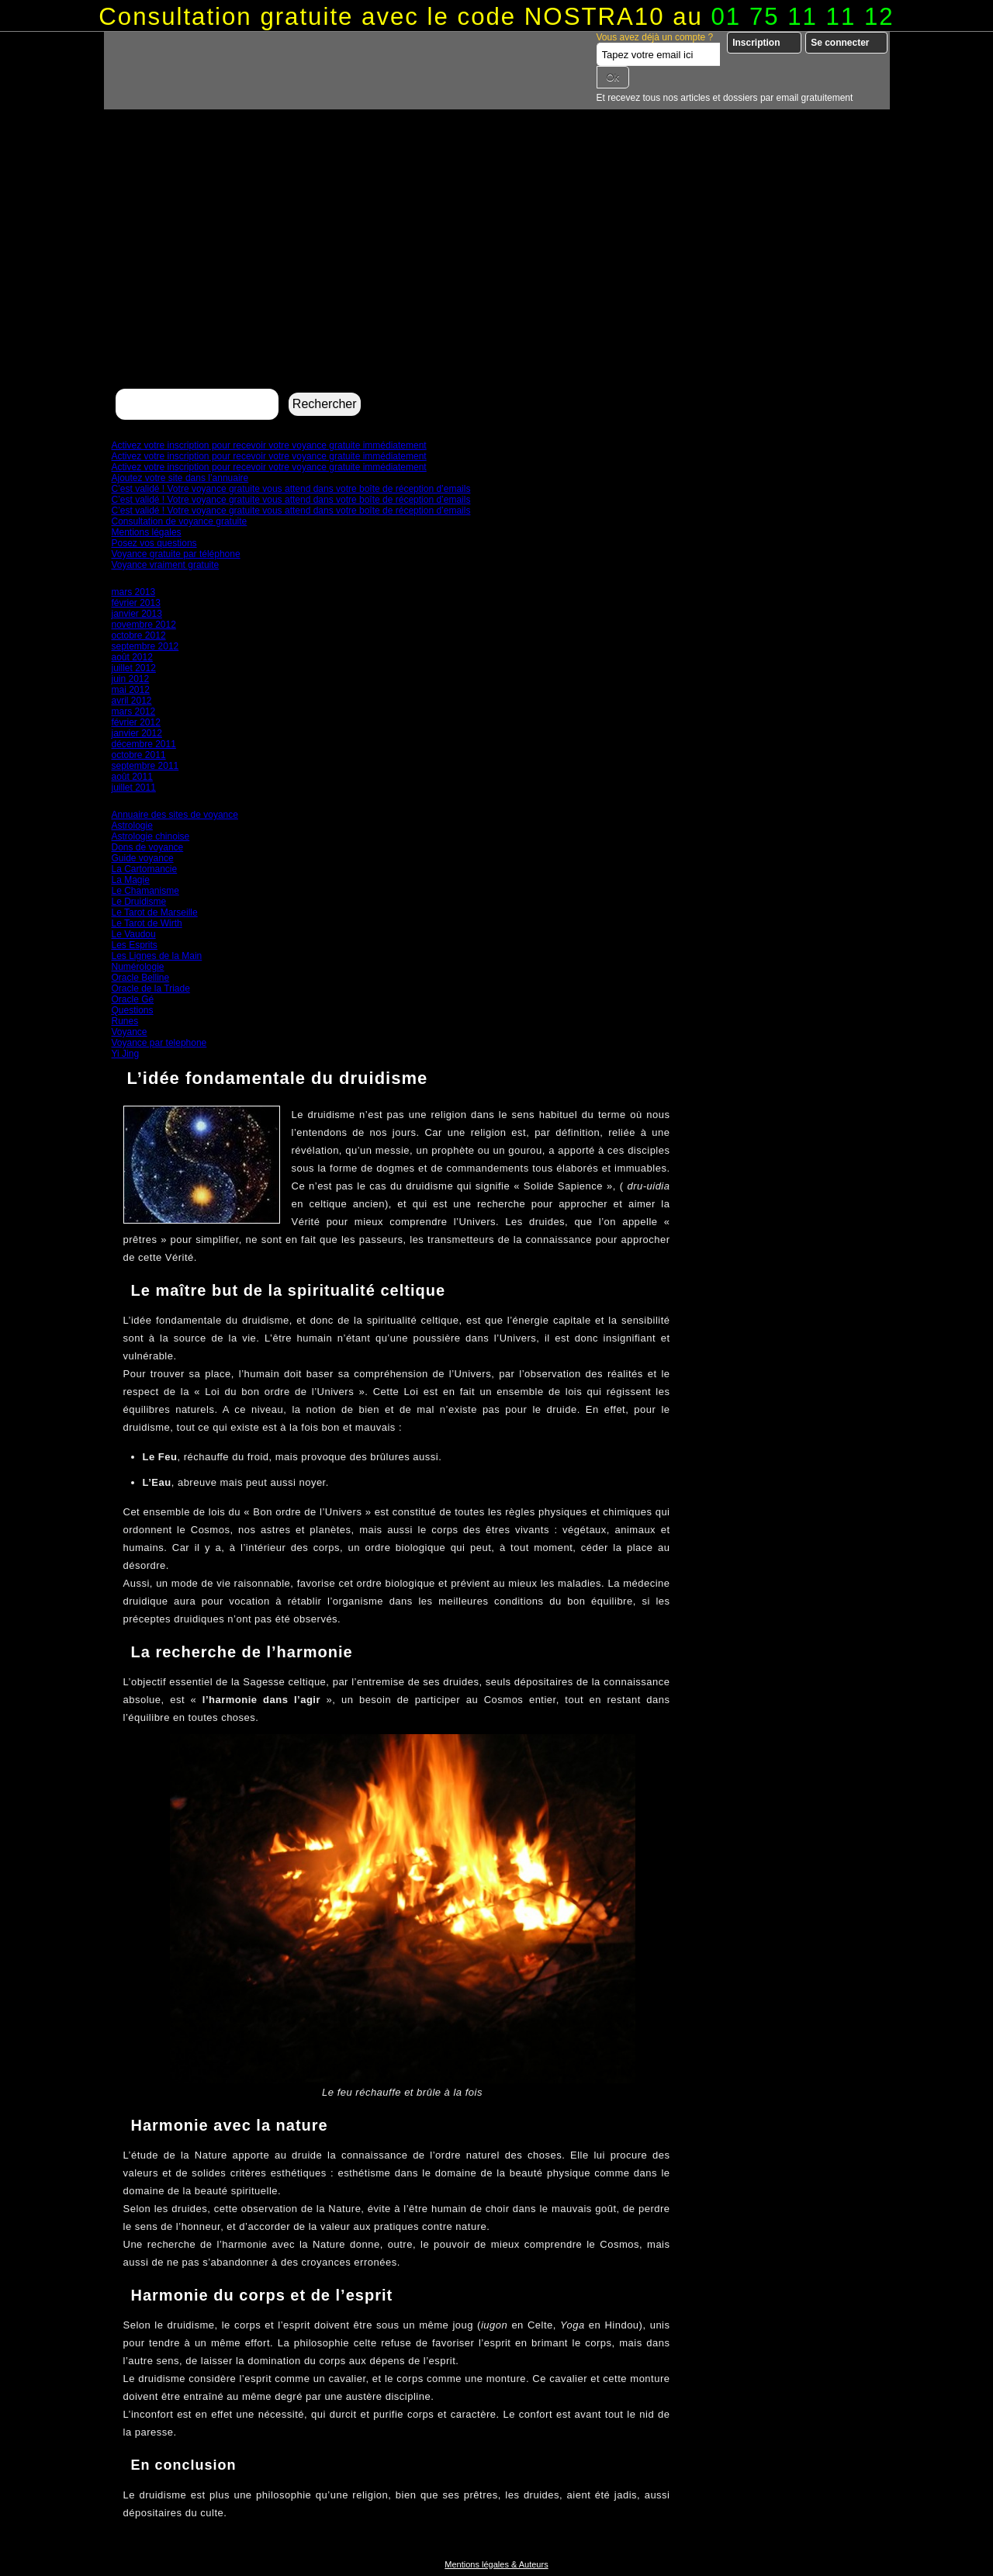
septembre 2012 (145, 646)
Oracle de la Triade (151, 988)
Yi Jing (126, 1053)
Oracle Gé (133, 999)
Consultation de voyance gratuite (179, 521)
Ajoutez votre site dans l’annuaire (180, 478)
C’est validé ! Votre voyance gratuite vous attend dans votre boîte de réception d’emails (291, 488)
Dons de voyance (148, 847)
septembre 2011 (145, 765)
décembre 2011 (144, 744)
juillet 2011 (134, 787)
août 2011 (132, 776)
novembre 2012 (144, 624)
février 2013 (136, 602)
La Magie (131, 879)
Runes (125, 1021)
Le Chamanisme (145, 890)
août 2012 (132, 657)
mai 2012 (131, 689)
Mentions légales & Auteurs (496, 2564)
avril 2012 (132, 700)
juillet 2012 (134, 668)
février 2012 (136, 722)
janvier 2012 (137, 733)
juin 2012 (131, 678)
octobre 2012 (139, 635)
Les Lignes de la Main (157, 955)
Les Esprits (134, 945)
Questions (133, 1010)
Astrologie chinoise (151, 836)
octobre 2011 (139, 755)
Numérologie (138, 966)
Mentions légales (147, 532)
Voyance (129, 1032)
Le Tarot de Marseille (155, 912)
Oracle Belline (141, 977)
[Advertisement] (497, 268)
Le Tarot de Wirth (147, 923)
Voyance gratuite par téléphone (176, 554)
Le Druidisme (139, 901)
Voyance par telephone (159, 1042)
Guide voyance (143, 858)
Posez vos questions (154, 543)
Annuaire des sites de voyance (175, 814)
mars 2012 (134, 711)
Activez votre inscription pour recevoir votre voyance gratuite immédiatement (269, 445)
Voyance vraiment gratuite (166, 564)
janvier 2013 (137, 613)
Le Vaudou (134, 934)
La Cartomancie (145, 869)
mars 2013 (134, 592)
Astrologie (132, 825)
